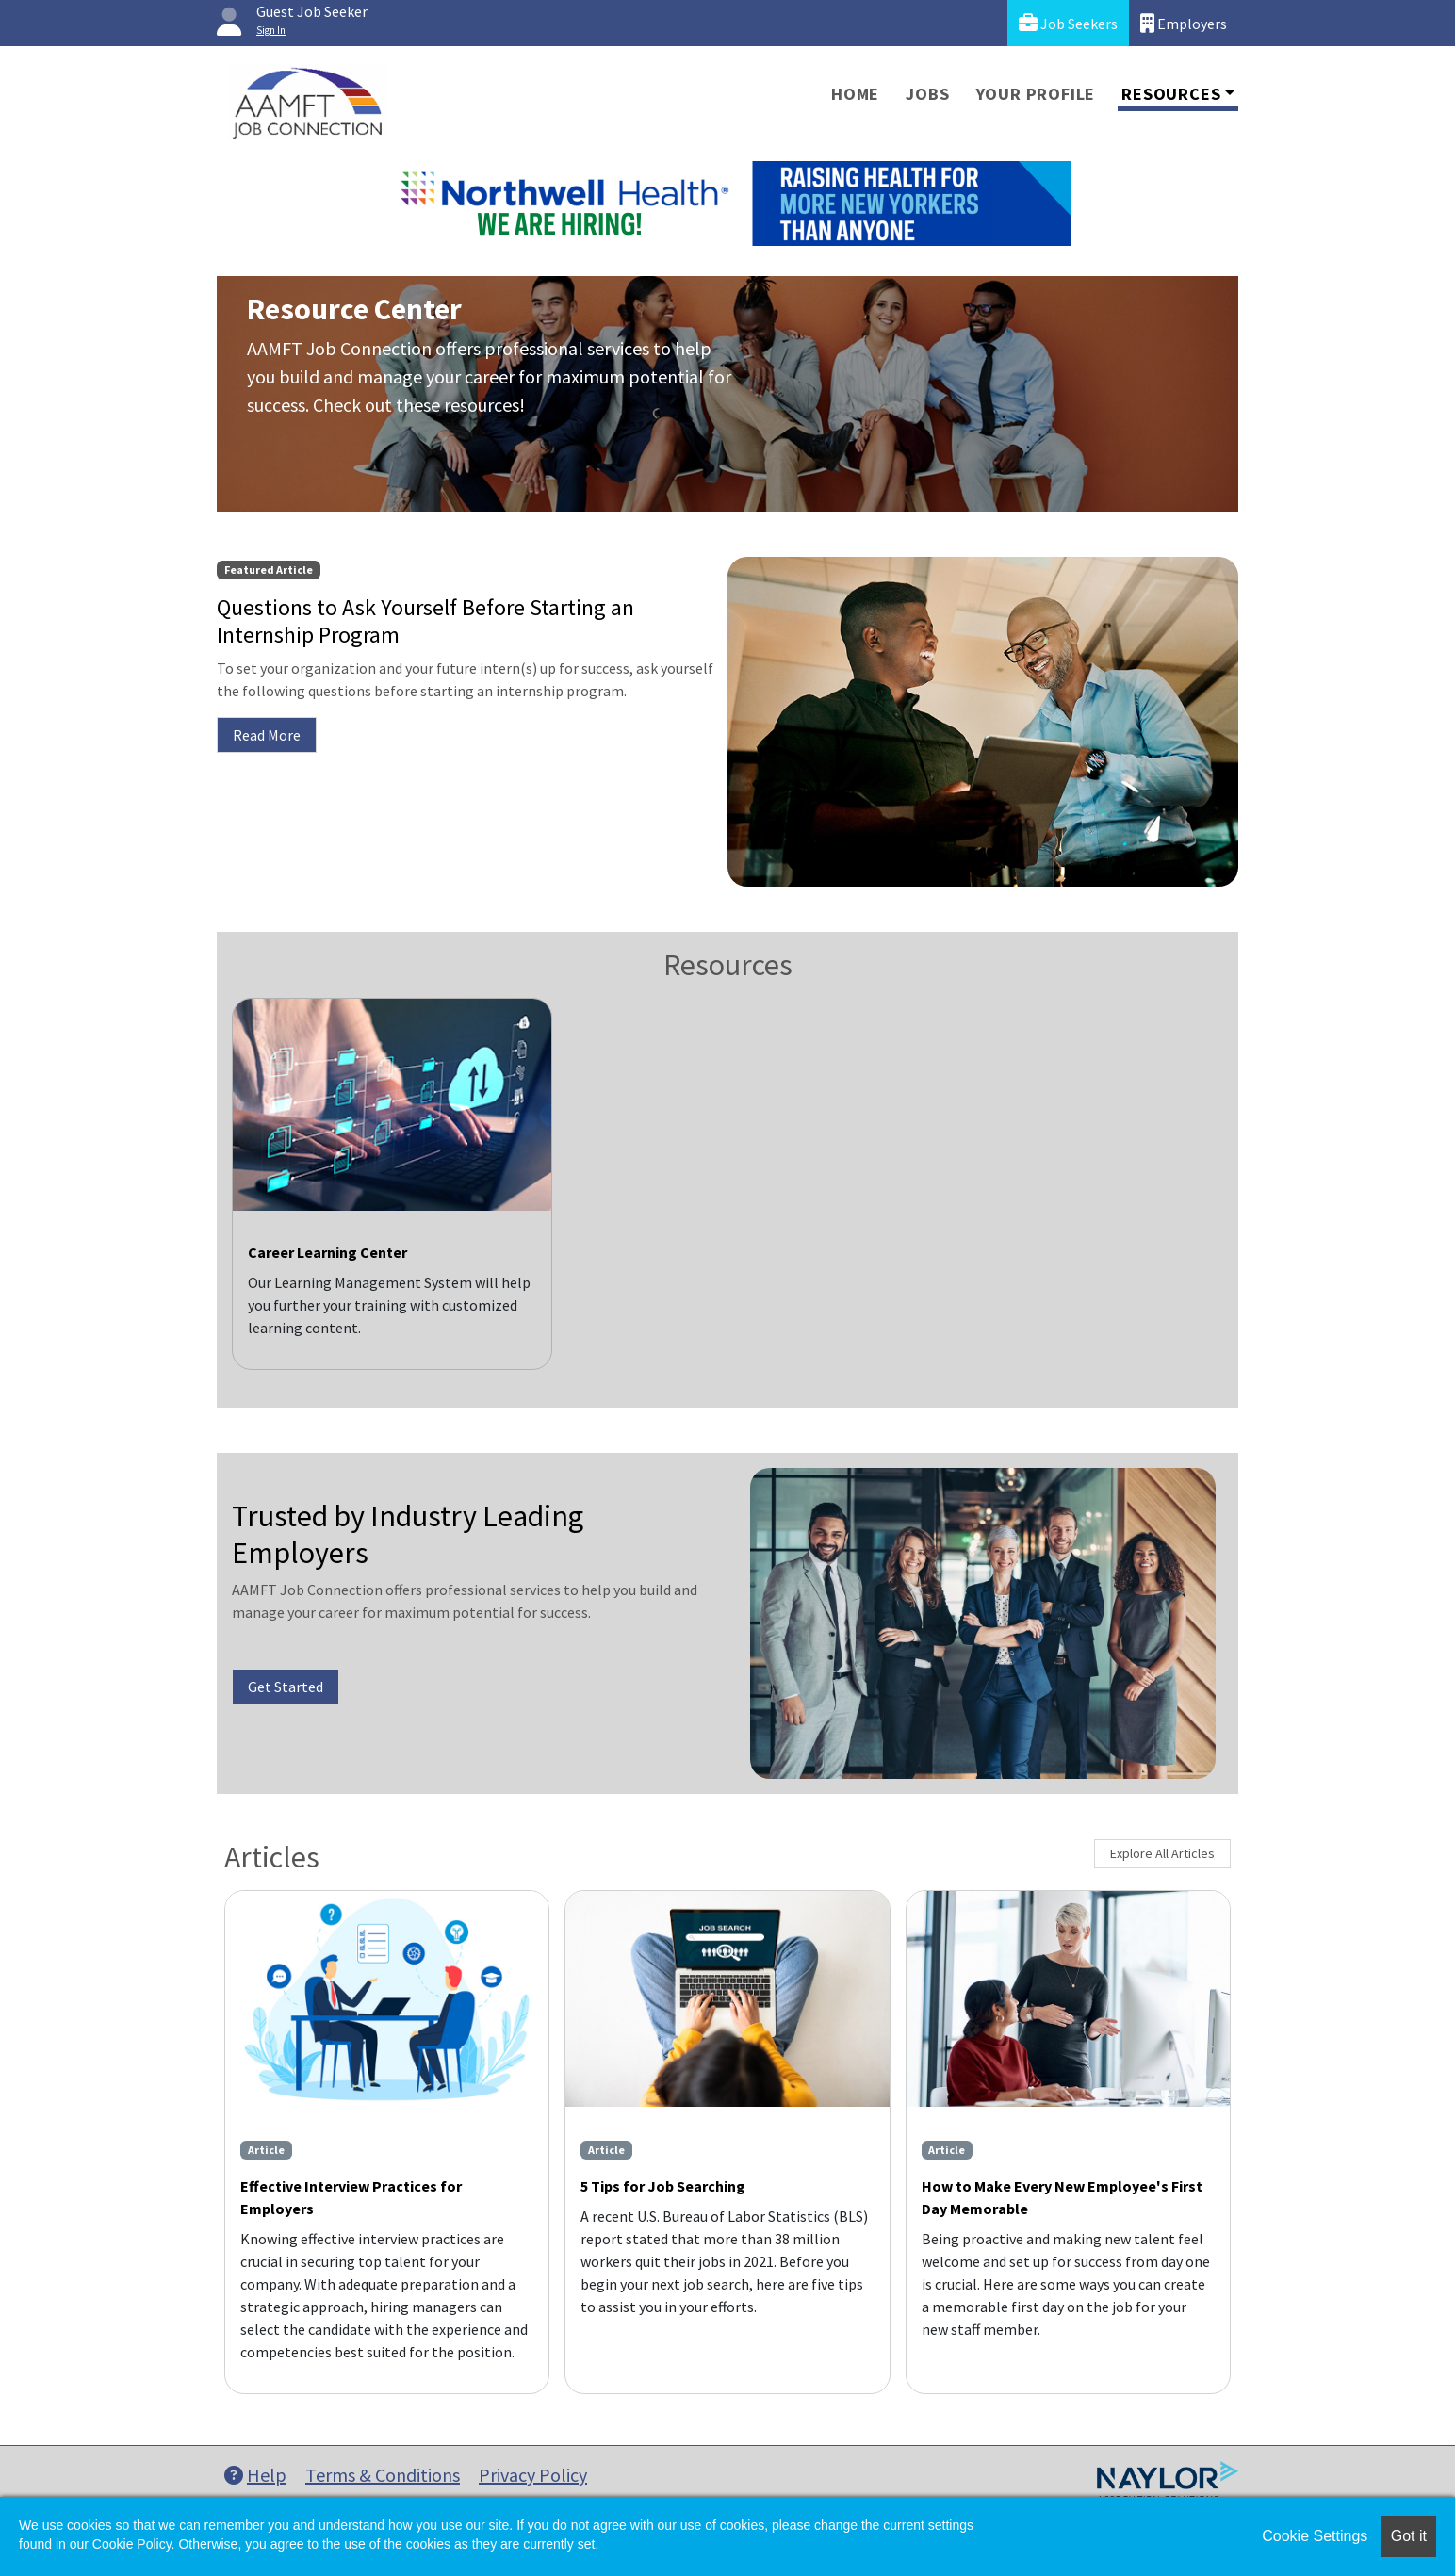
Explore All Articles (1162, 1853)
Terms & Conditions (382, 2474)
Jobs (927, 94)
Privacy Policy (533, 2474)
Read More (267, 735)
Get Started (285, 1686)
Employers (1183, 23)
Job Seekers (1068, 23)
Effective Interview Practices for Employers (351, 2197)
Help (255, 2474)
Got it (1409, 2536)
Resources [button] (1170, 94)
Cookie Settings (1314, 2536)
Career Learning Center (327, 1252)
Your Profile (1036, 94)
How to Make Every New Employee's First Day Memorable (1062, 2197)
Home (855, 94)
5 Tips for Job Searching (662, 2186)
